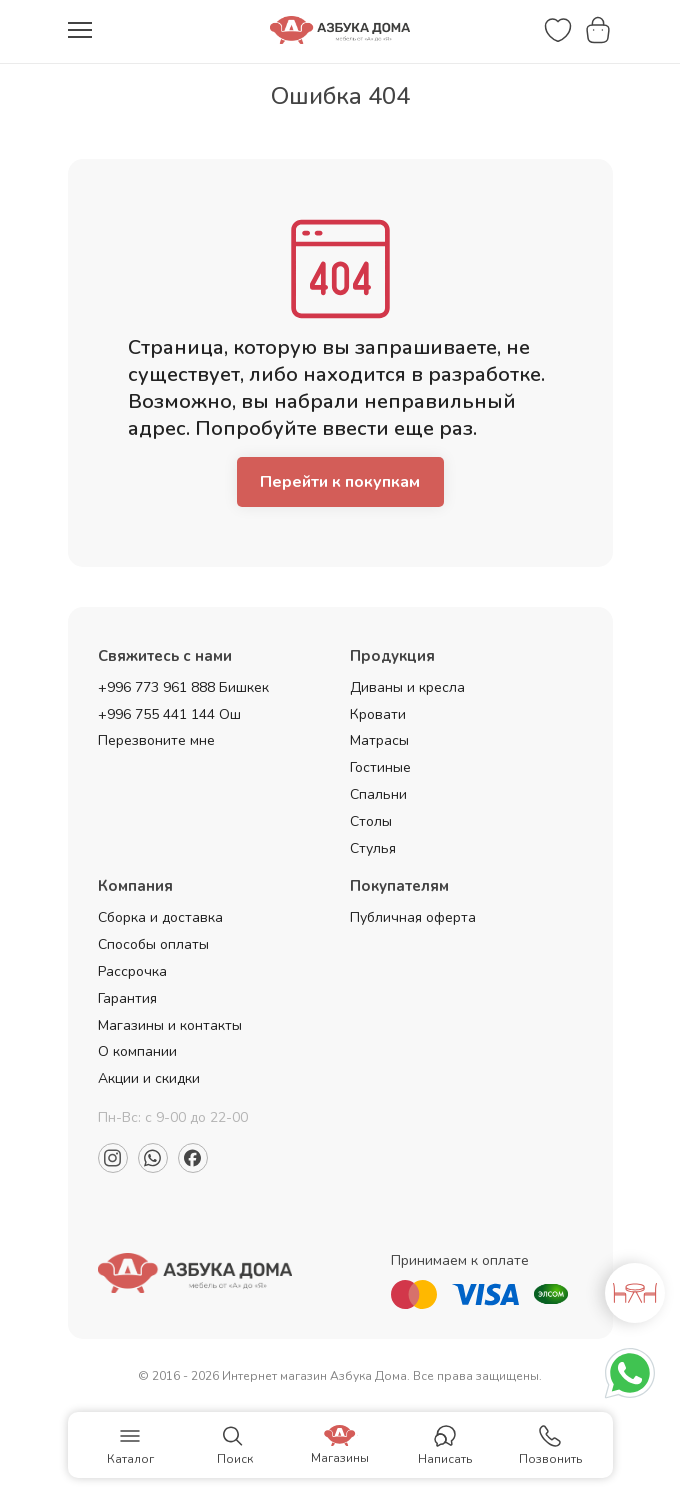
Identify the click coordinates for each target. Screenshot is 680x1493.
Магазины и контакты (170, 1025)
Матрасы (379, 740)
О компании (137, 1051)
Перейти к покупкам (340, 482)
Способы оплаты (153, 944)
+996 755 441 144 (156, 714)
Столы (371, 821)
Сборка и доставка (160, 917)
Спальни (378, 794)
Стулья (373, 848)
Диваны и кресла (407, 687)
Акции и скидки (149, 1078)
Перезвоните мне (156, 740)
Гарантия (127, 998)
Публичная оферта (413, 917)
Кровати (378, 714)
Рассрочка (132, 971)
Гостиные (380, 767)
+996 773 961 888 (156, 687)
